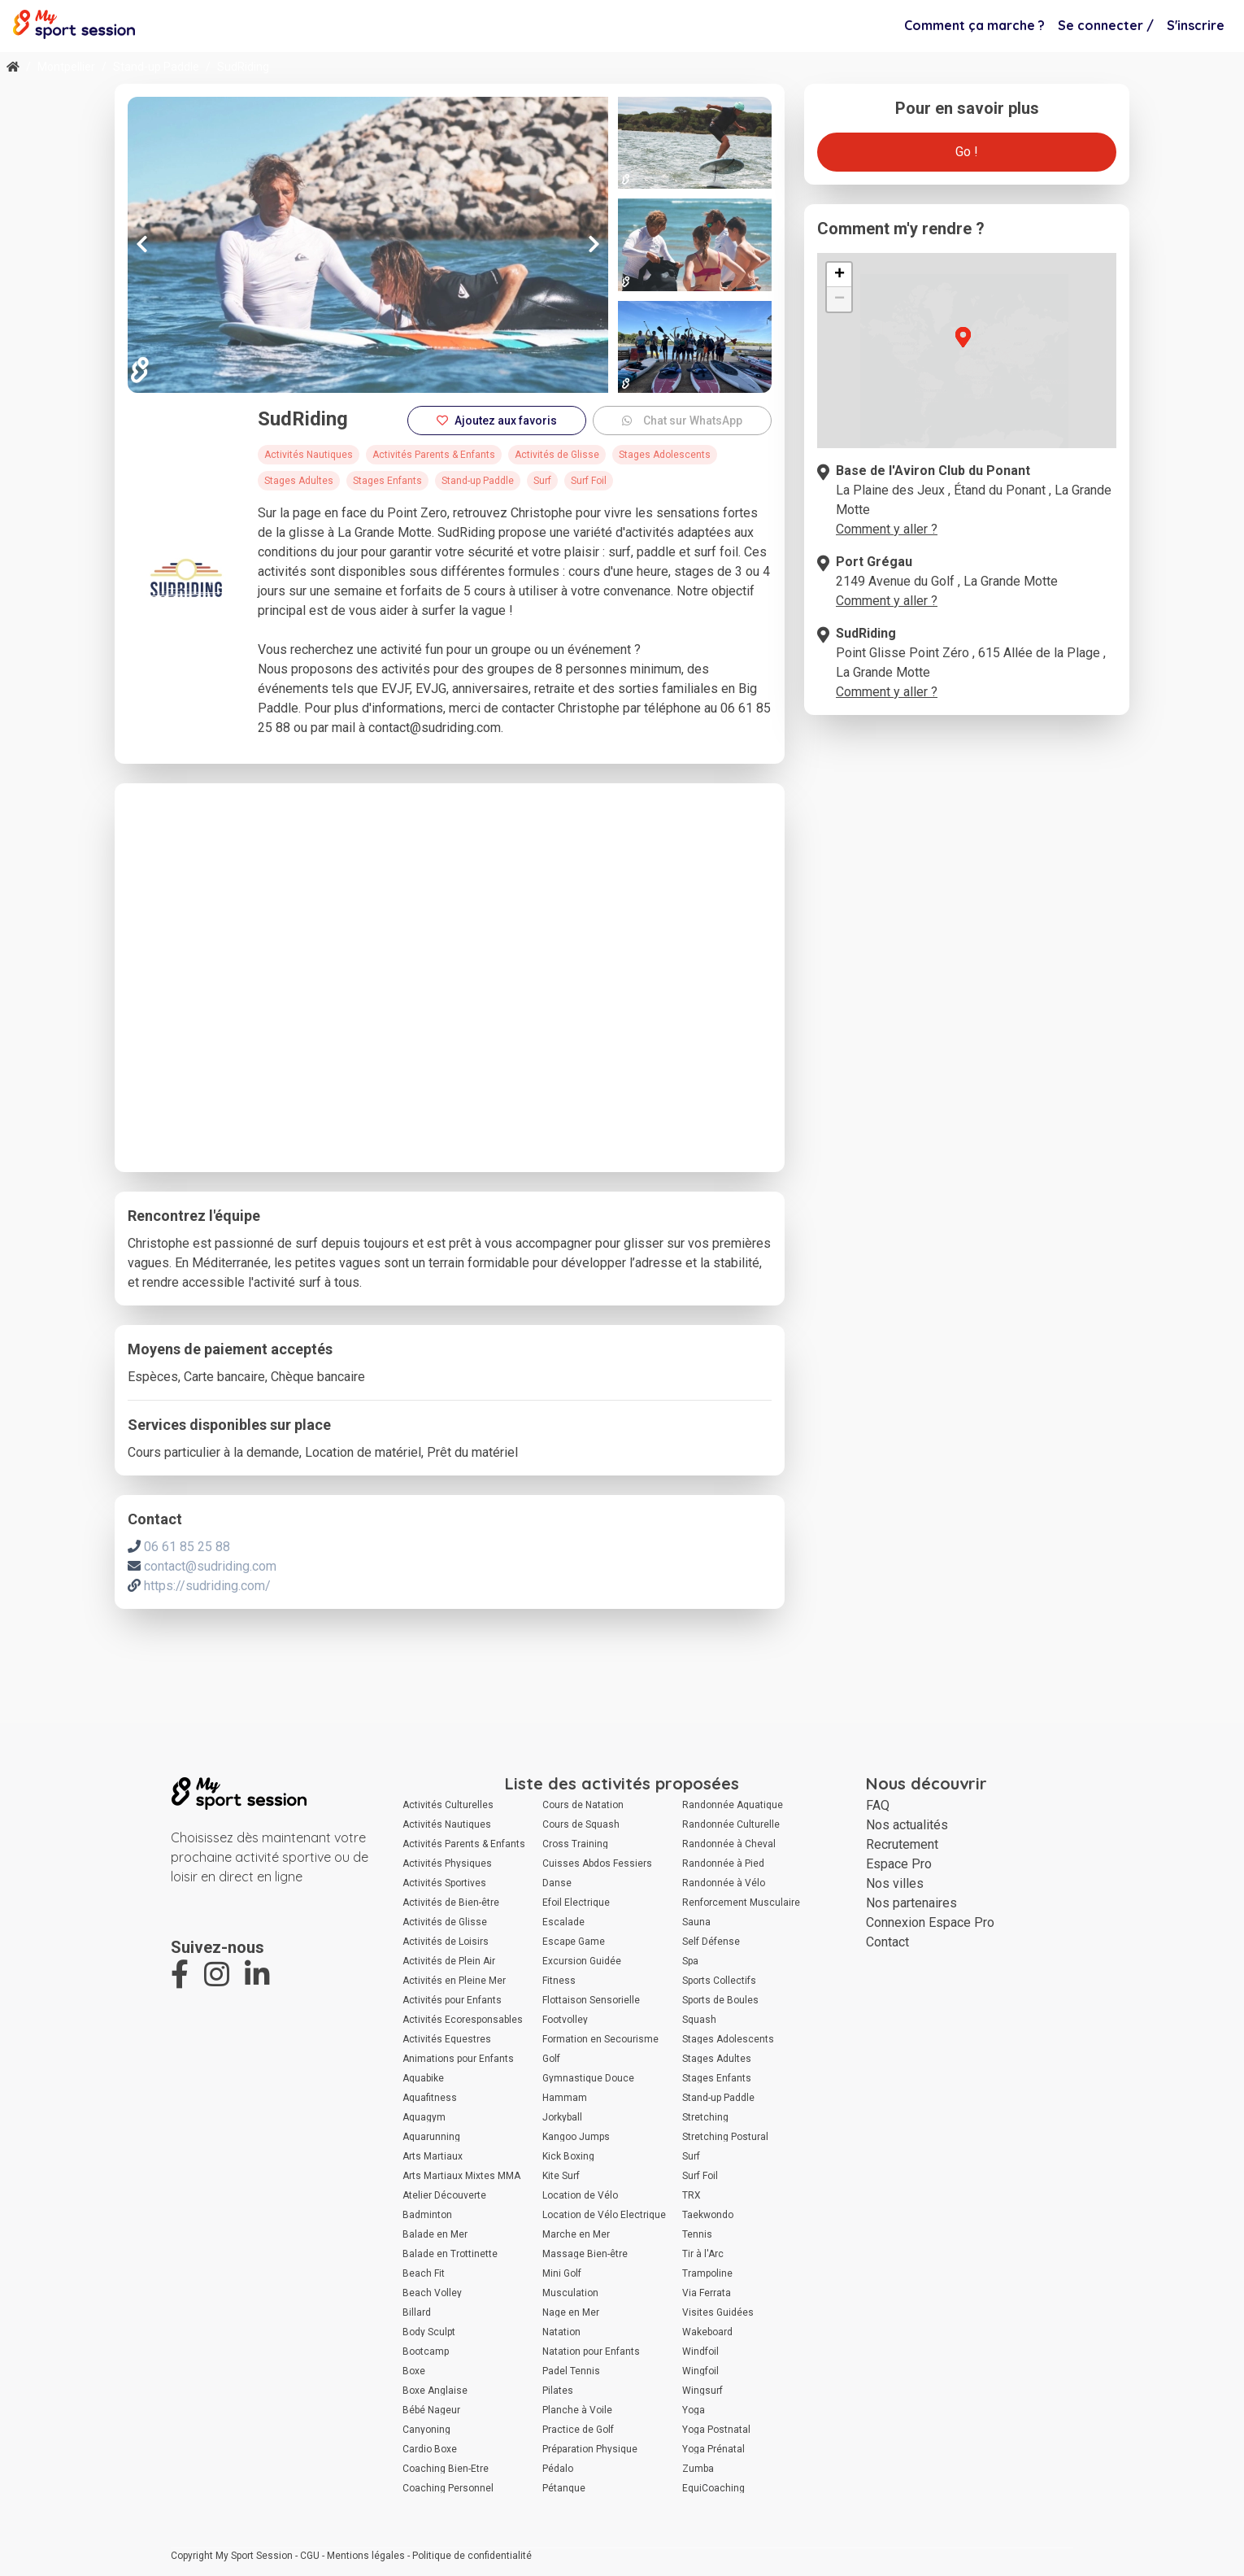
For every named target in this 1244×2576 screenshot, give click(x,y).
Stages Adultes (716, 2059)
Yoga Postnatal (716, 2429)
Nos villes (895, 1883)
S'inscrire (1195, 25)
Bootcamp (425, 2351)
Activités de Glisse (444, 1922)
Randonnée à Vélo (723, 1883)
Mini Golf (561, 2273)
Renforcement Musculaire (741, 1902)
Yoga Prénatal (713, 2449)
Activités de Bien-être (450, 1902)
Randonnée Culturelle (731, 1824)
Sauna (696, 1922)
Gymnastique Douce (588, 2078)
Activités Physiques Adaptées (447, 1863)
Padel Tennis (571, 2371)
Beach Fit (423, 2273)
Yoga (693, 2410)
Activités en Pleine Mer (454, 1980)
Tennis (697, 2234)
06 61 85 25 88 (187, 1546)
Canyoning (426, 2429)
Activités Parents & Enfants (463, 1844)
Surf (691, 2156)
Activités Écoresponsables (462, 2020)
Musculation (570, 2293)
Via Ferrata (706, 2293)
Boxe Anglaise (435, 2390)
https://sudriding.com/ (207, 1585)
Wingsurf (702, 2390)
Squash (699, 2020)
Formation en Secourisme (600, 2039)
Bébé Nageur (431, 2410)
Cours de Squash (581, 1824)
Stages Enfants (716, 2078)
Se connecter (1106, 25)
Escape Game (573, 1941)
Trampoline (707, 2273)
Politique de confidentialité (472, 2555)
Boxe (413, 2371)
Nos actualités (907, 1825)
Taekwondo (707, 2215)
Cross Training (575, 1844)
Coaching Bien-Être (445, 2469)
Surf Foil (700, 2176)
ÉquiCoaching (713, 2488)
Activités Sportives (444, 1883)
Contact (887, 1942)
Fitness (559, 1980)
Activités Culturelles (448, 1805)
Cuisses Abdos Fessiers (597, 1863)
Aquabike (423, 2078)
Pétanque (563, 2488)
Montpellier (66, 66)
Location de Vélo (580, 2195)
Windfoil (700, 2351)
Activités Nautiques (446, 1824)
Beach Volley (432, 2293)
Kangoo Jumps (576, 2137)
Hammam (564, 2098)
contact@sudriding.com (210, 1566)
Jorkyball (562, 2117)
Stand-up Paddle (156, 66)
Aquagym (424, 2117)
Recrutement (902, 1844)
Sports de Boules (720, 2000)
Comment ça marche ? (974, 25)
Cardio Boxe (429, 2449)
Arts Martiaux (432, 2156)
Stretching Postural (725, 2137)
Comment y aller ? (886, 529)
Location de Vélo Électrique (604, 2215)
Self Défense (711, 1941)
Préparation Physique (589, 2449)
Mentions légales (366, 2555)
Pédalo (557, 2469)
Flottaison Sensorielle (591, 2000)
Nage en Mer (570, 2312)
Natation (561, 2332)
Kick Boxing (568, 2156)
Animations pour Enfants (458, 2059)
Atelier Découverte (444, 2195)
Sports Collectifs (719, 1980)
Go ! (966, 151)
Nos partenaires (911, 1903)
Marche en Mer (576, 2234)
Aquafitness (429, 2098)
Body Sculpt (428, 2332)
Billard (416, 2312)
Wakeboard (707, 2332)
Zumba (698, 2469)
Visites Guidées (718, 2312)
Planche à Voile (577, 2410)
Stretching (705, 2117)
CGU (310, 2555)
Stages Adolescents (728, 2039)
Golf (551, 2059)
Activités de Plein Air (448, 1961)
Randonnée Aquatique (732, 1805)
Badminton (427, 2215)
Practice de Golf (578, 2429)
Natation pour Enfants (591, 2351)
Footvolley (565, 2020)
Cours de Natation (583, 1805)
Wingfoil (700, 2371)
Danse (557, 1883)
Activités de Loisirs (445, 1941)
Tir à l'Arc (703, 2254)
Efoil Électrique (576, 1902)
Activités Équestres (446, 2039)
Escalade (563, 1922)
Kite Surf (561, 2176)
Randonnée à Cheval (729, 1844)
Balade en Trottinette (450, 2254)
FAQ (878, 1805)
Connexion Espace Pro (930, 1922)
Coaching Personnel (448, 2488)
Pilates (557, 2390)
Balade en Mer (435, 2234)
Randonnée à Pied (723, 1863)
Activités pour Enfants (452, 2000)
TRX (691, 2195)
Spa (690, 1961)
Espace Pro (899, 1864)
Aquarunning (431, 2137)
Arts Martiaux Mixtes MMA (461, 2176)
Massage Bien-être (585, 2254)
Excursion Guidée (581, 1961)
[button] (993, 385)
